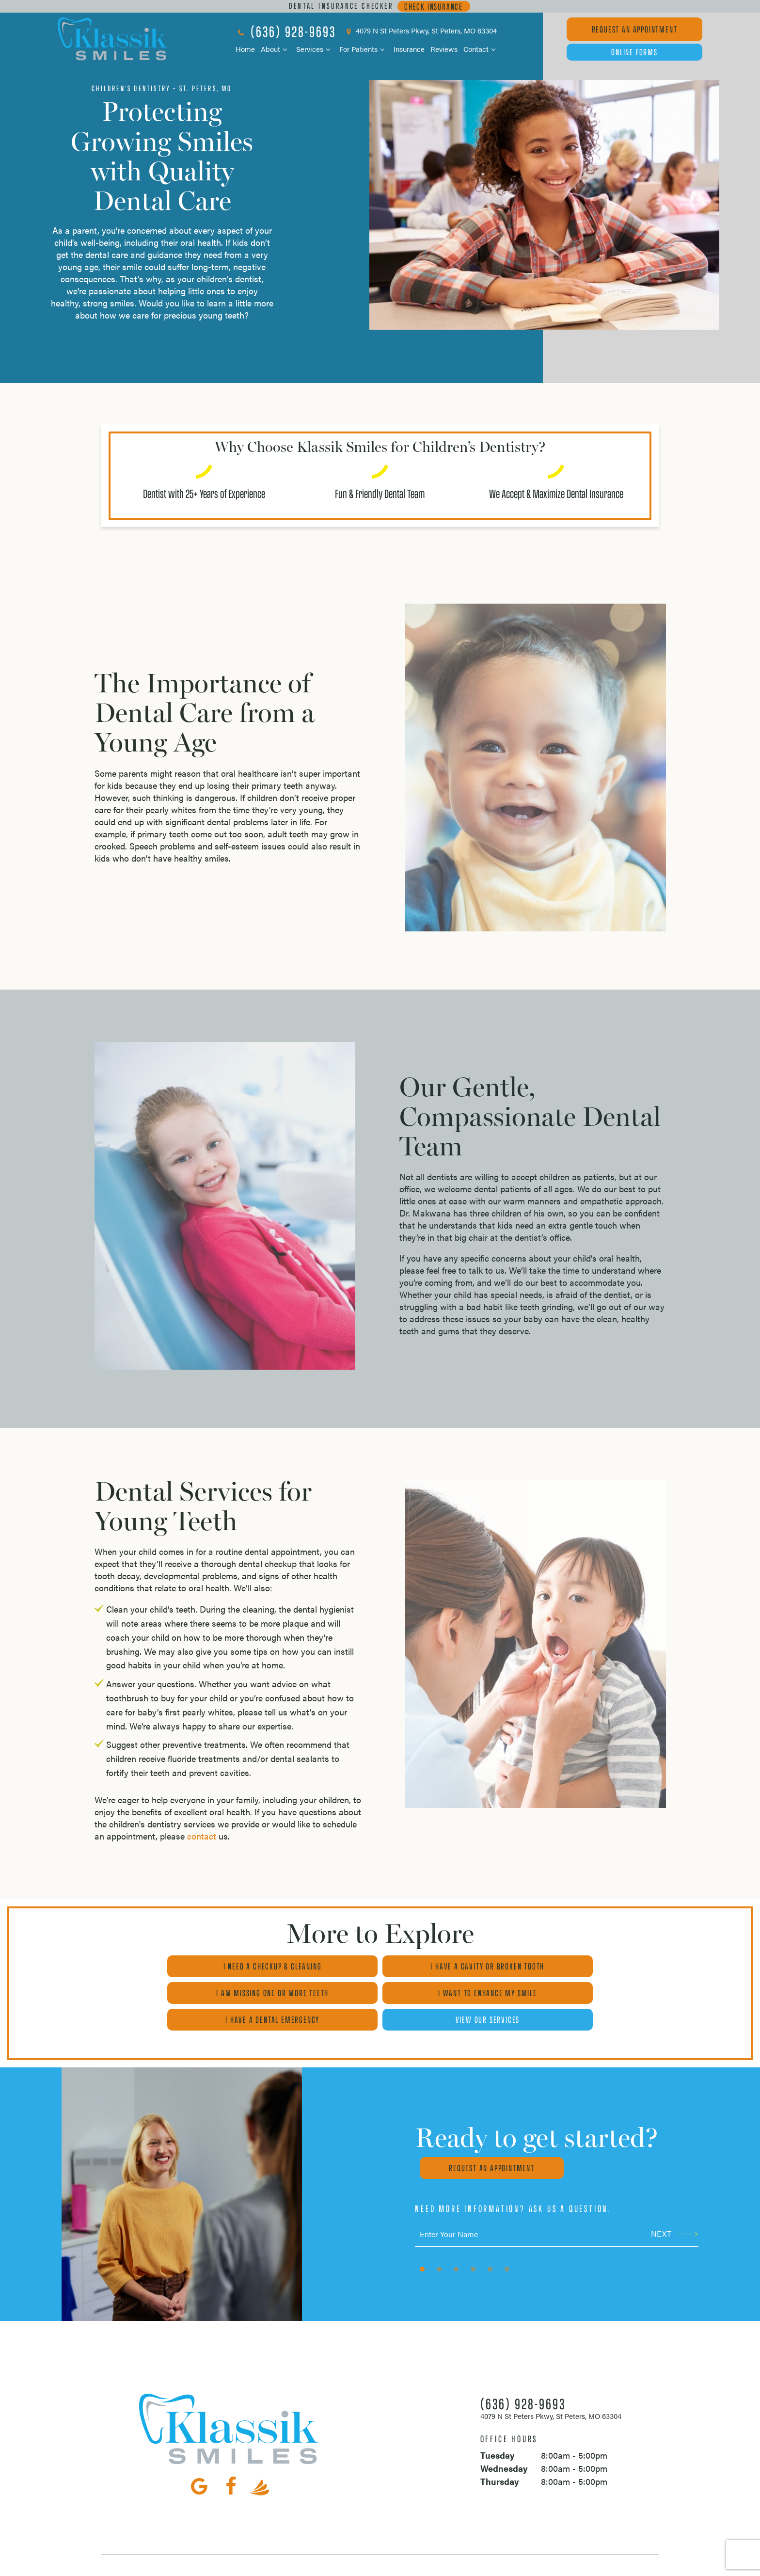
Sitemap (274, 2564)
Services (314, 49)
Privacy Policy (316, 2564)
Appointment (635, 29)
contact (201, 1835)
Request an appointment (489, 2140)
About (275, 49)
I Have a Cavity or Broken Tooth (380, 1965)
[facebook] (231, 2458)
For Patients (363, 49)
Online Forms (634, 52)
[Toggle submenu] (285, 49)
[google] (199, 2458)
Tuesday (497, 2428)
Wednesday (503, 2441)
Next (674, 2206)
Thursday (499, 2454)
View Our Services (579, 1992)
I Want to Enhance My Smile (181, 1992)
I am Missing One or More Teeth (578, 1965)
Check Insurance (433, 6)
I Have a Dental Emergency (380, 1992)
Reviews (444, 49)
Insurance (409, 49)
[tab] (422, 2241)
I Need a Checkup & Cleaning (181, 1965)
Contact (481, 49)
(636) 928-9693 (286, 31)
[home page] (112, 39)
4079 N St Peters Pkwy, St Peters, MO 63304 (420, 31)
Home (245, 49)
